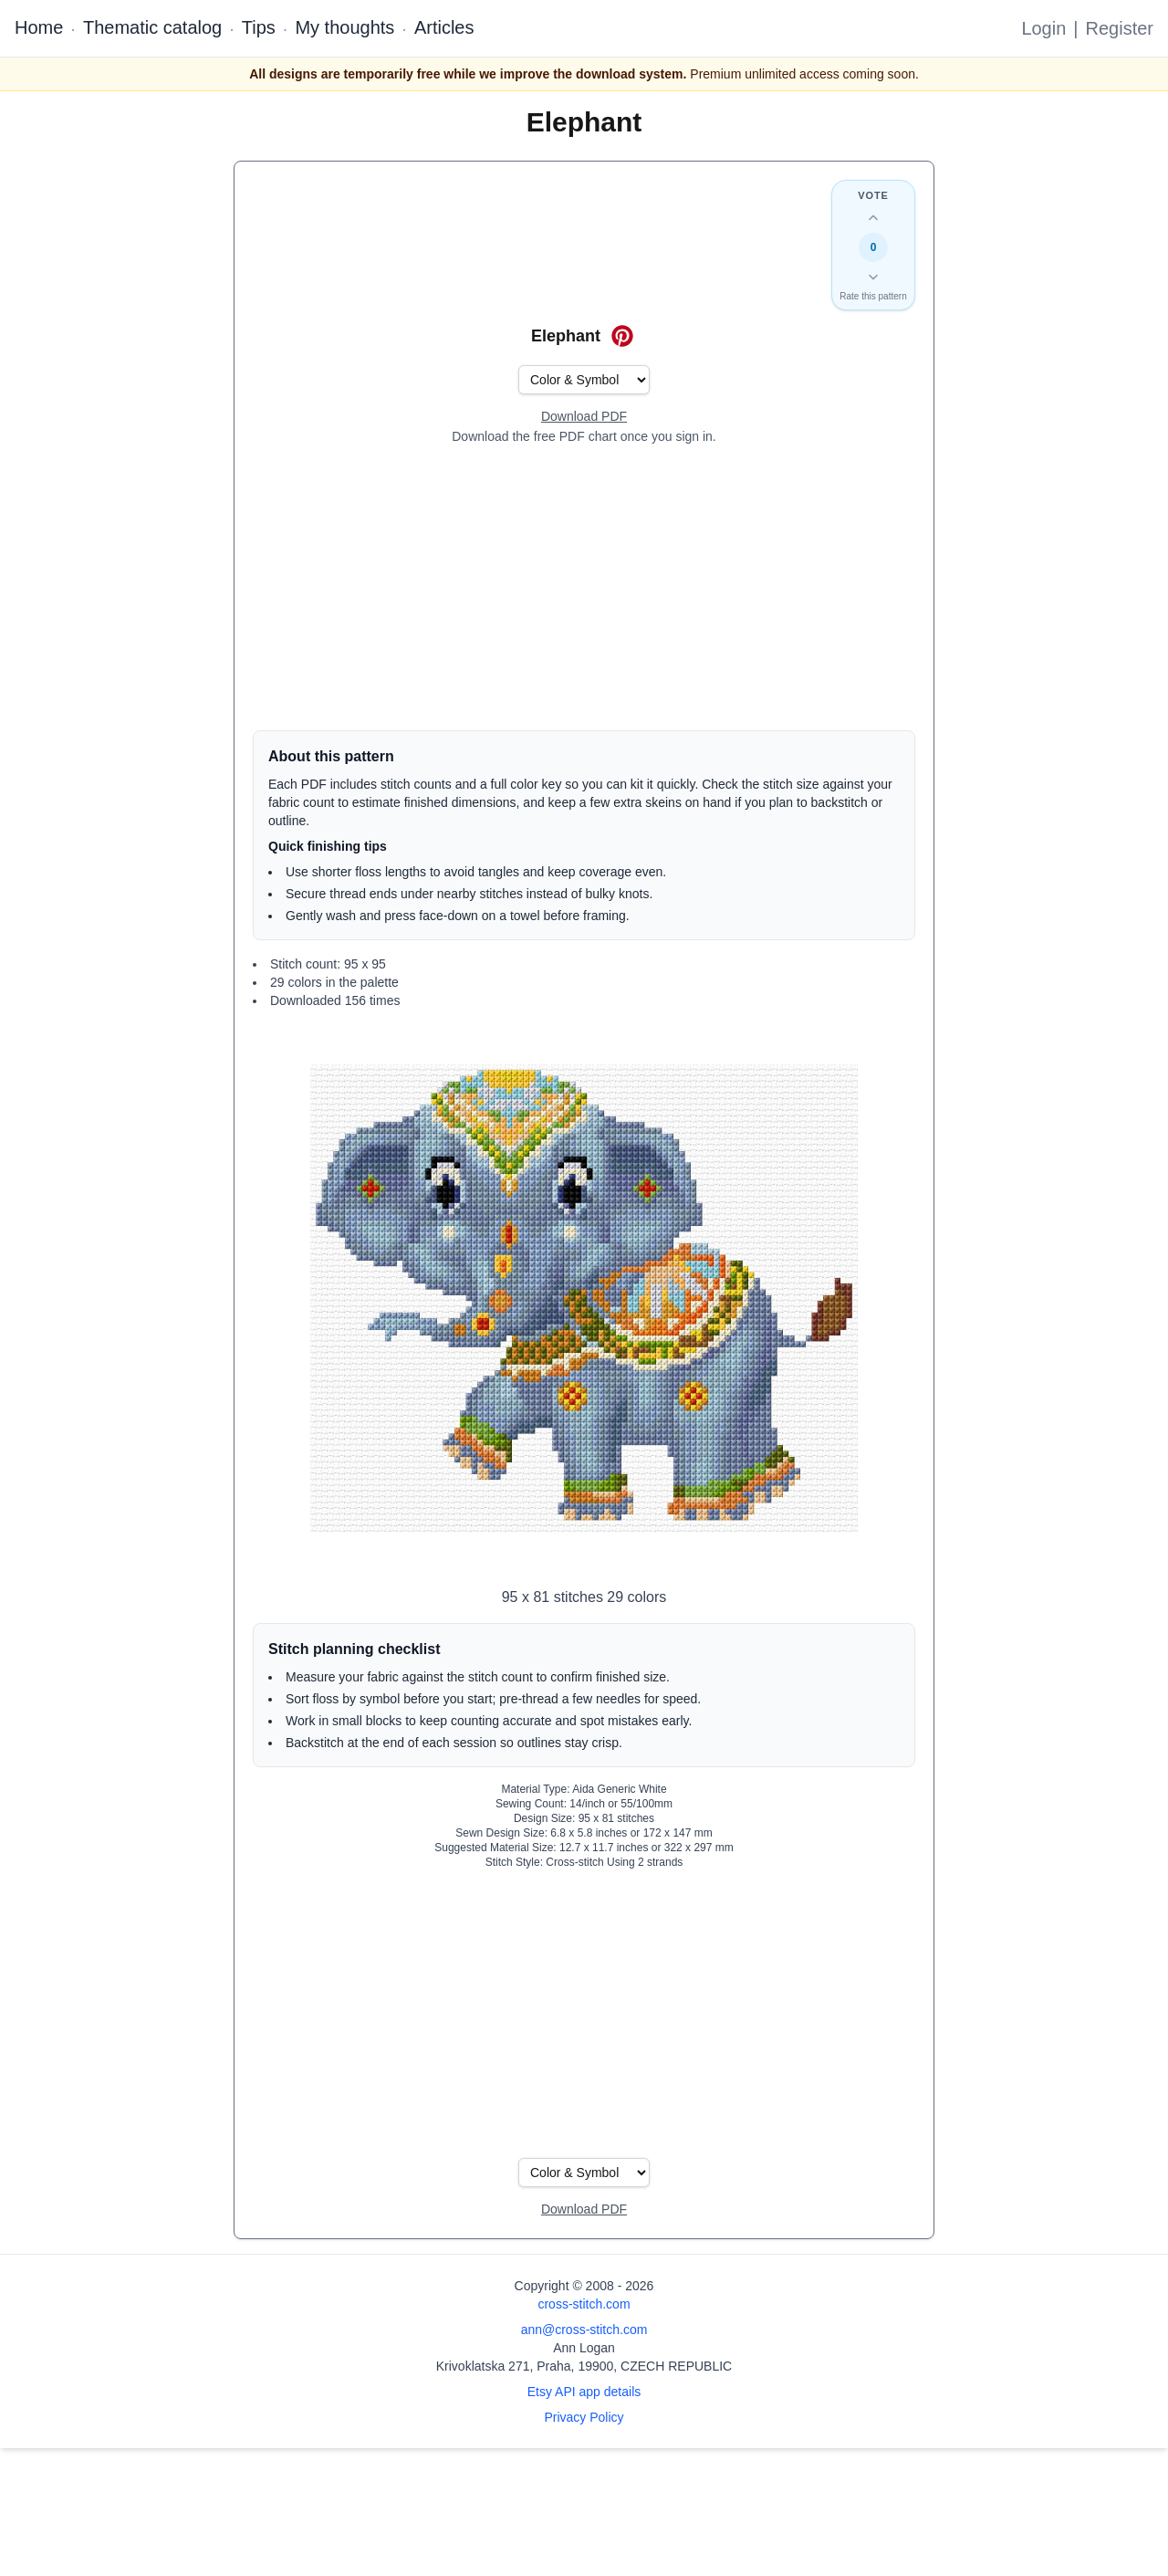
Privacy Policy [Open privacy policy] (583, 2417)
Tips (259, 27)
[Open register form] (584, 417)
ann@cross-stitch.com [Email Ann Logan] (584, 2329)
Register (1119, 28)
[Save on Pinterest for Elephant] (622, 336)
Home (39, 27)
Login (1043, 28)
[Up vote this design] (873, 218)
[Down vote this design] (873, 277)
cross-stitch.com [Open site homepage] (583, 2304)
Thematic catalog (152, 27)
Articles (444, 27)
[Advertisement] (584, 588)
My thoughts (344, 27)
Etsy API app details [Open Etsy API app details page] (584, 2391)
